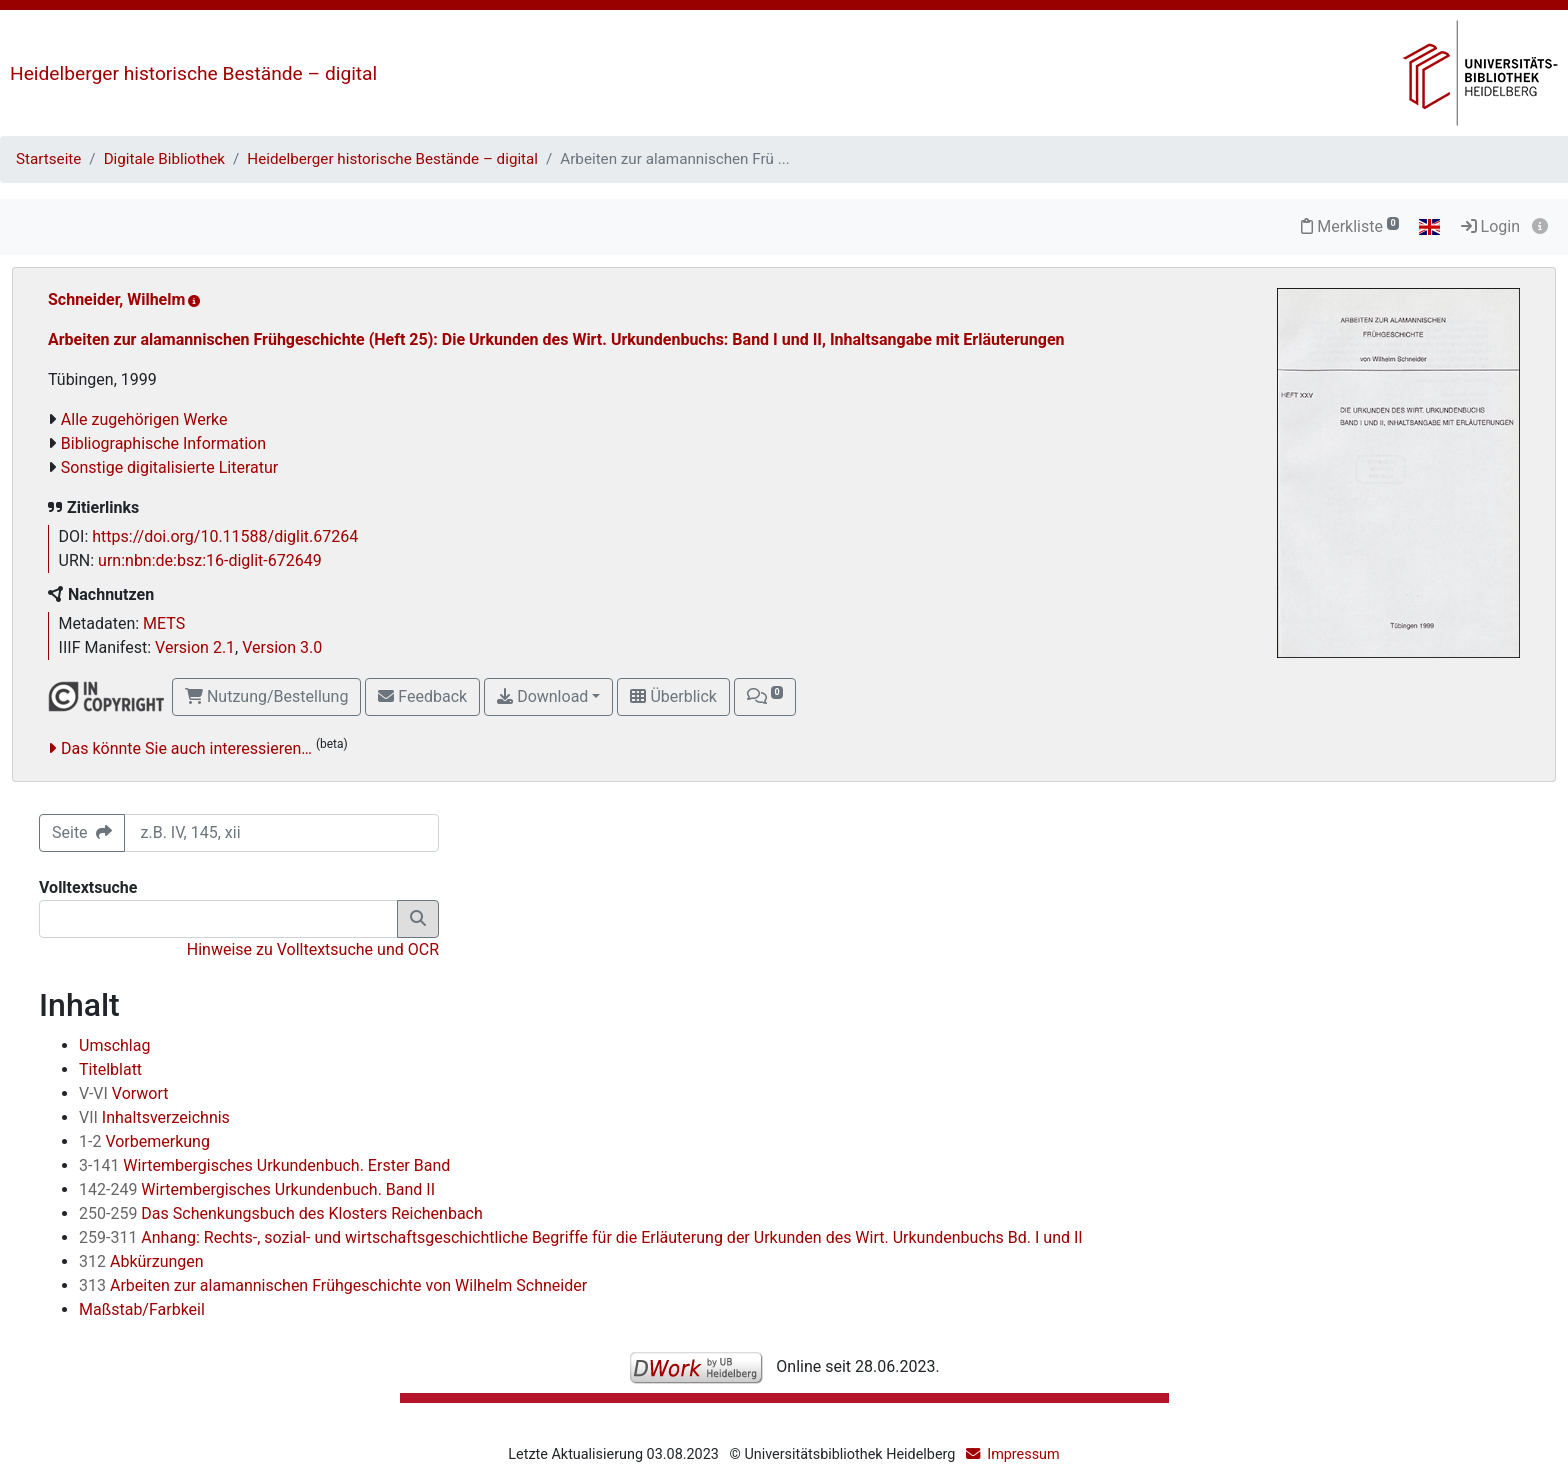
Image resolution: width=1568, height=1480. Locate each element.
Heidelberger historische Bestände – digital (193, 73)
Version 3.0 (282, 647)
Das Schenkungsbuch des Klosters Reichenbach (281, 1213)
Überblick (673, 696)
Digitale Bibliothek (164, 159)
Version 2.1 (195, 647)
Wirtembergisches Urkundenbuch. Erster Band (264, 1165)
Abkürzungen (141, 1261)
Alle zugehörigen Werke (144, 419)
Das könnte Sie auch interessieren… (186, 748)
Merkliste (1350, 226)
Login (1490, 226)
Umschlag (114, 1045)
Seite (82, 832)
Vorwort (124, 1093)
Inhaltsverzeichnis (154, 1117)
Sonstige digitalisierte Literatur (169, 467)
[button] (765, 697)
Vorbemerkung (144, 1141)
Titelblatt (110, 1069)
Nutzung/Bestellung (266, 696)
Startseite (48, 159)
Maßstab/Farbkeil (142, 1309)
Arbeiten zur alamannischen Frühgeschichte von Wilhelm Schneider (333, 1285)
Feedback (422, 696)
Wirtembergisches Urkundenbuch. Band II (257, 1189)
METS (164, 623)
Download (542, 696)
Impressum (1023, 1454)
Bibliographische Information (163, 443)
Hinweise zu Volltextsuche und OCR (313, 949)
